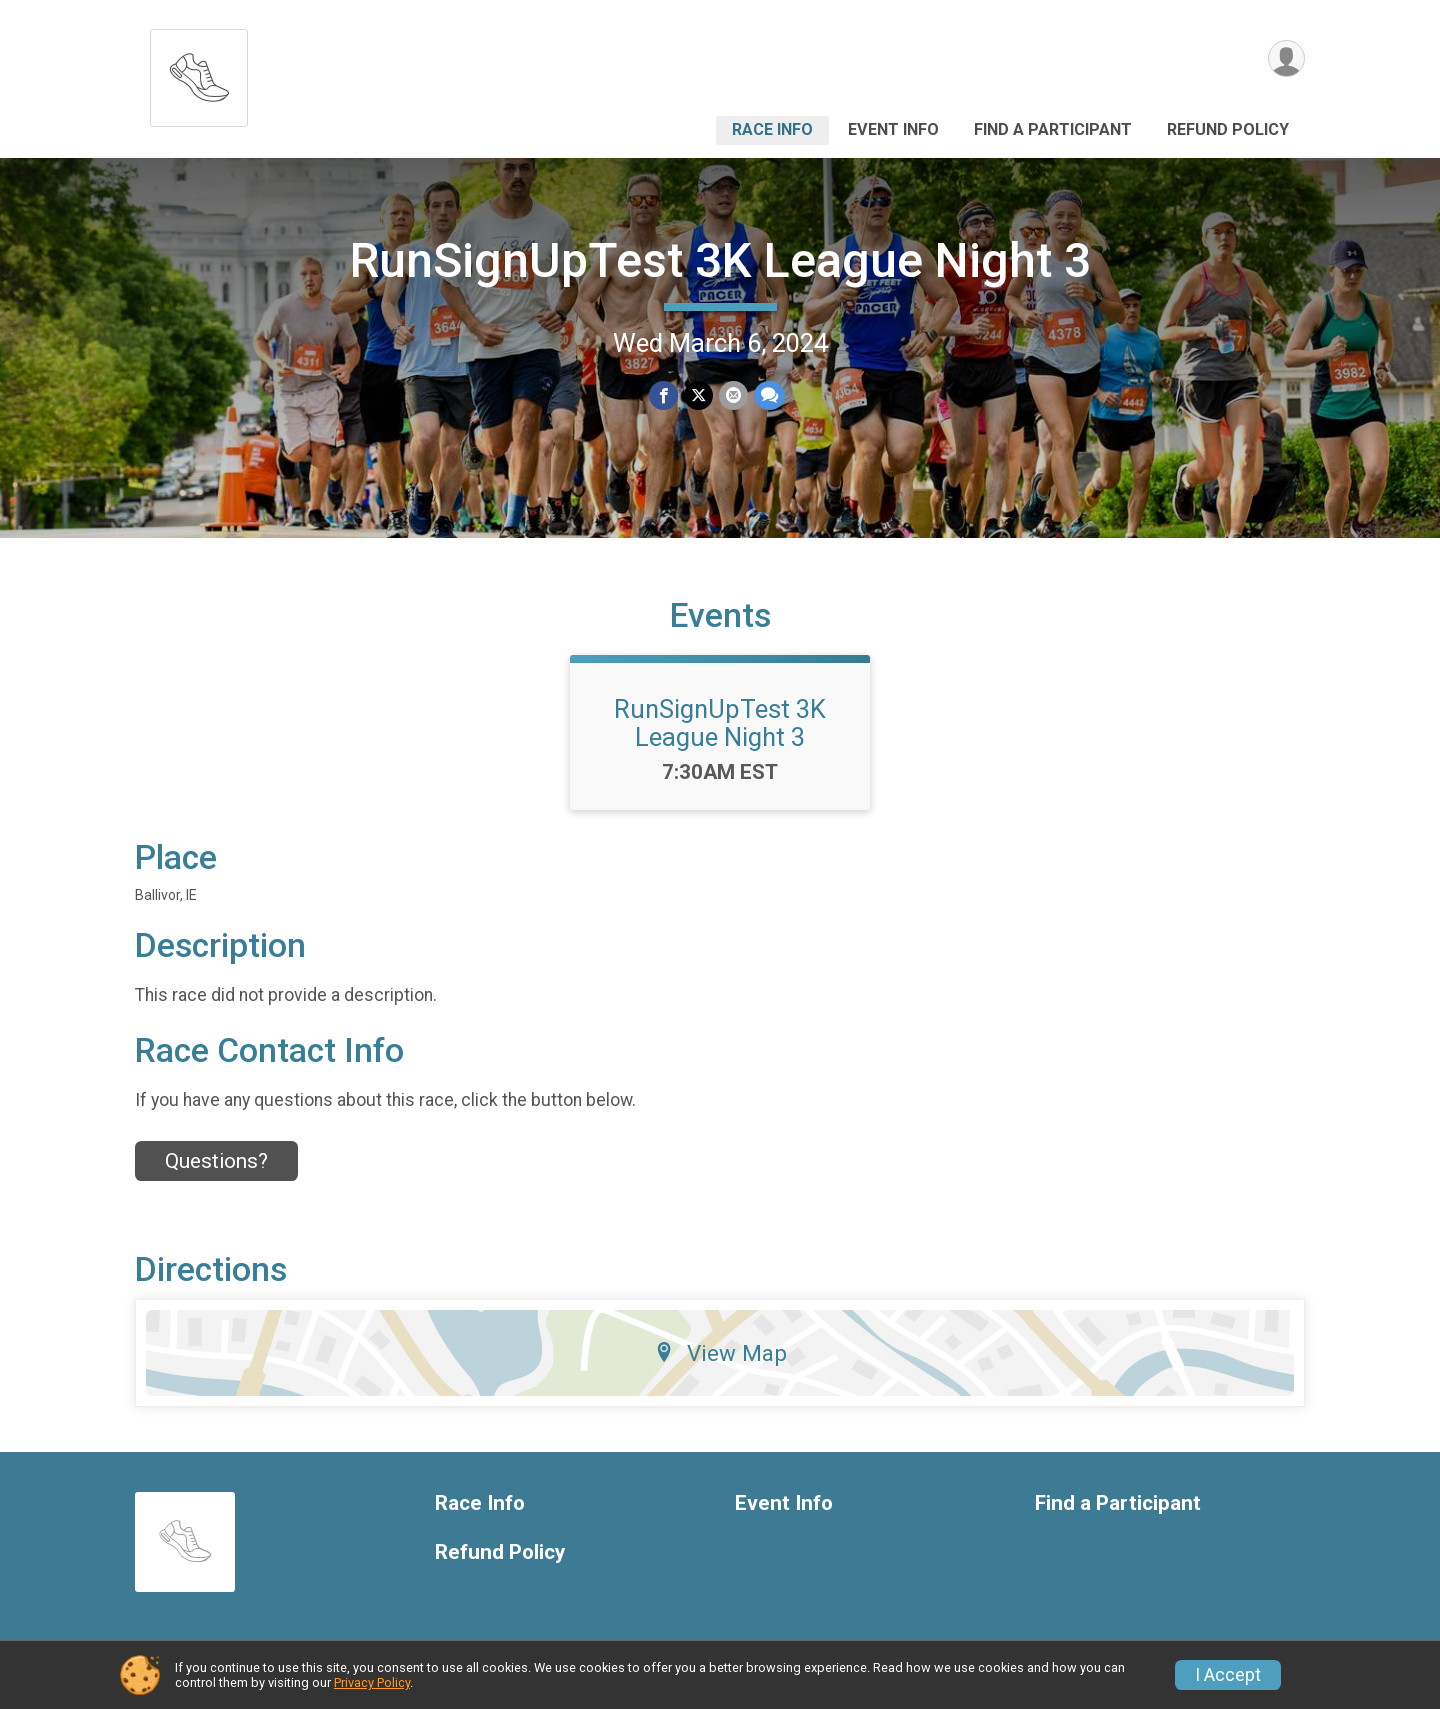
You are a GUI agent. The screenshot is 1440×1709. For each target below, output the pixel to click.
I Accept (1228, 1675)
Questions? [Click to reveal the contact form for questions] (216, 1161)
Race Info (772, 129)
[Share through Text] (769, 395)
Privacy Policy (372, 1682)
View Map (720, 1353)
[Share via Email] (733, 395)
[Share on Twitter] (698, 395)
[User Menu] (1286, 58)
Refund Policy (1228, 129)
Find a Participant (1053, 129)
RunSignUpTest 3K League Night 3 (720, 260)
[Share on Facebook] (663, 395)
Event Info (893, 129)
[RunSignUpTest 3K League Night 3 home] (199, 72)
